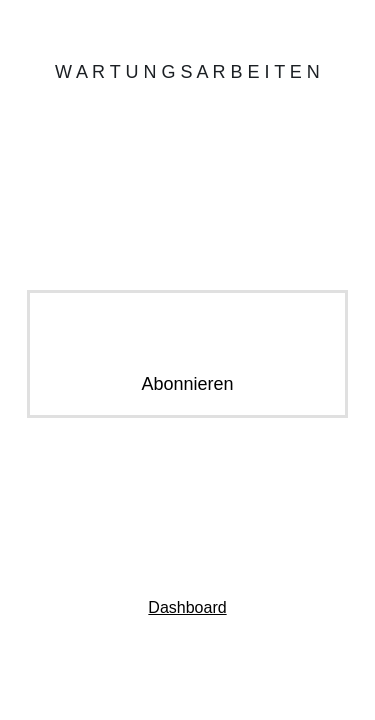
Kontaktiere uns (187, 523)
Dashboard (187, 607)
